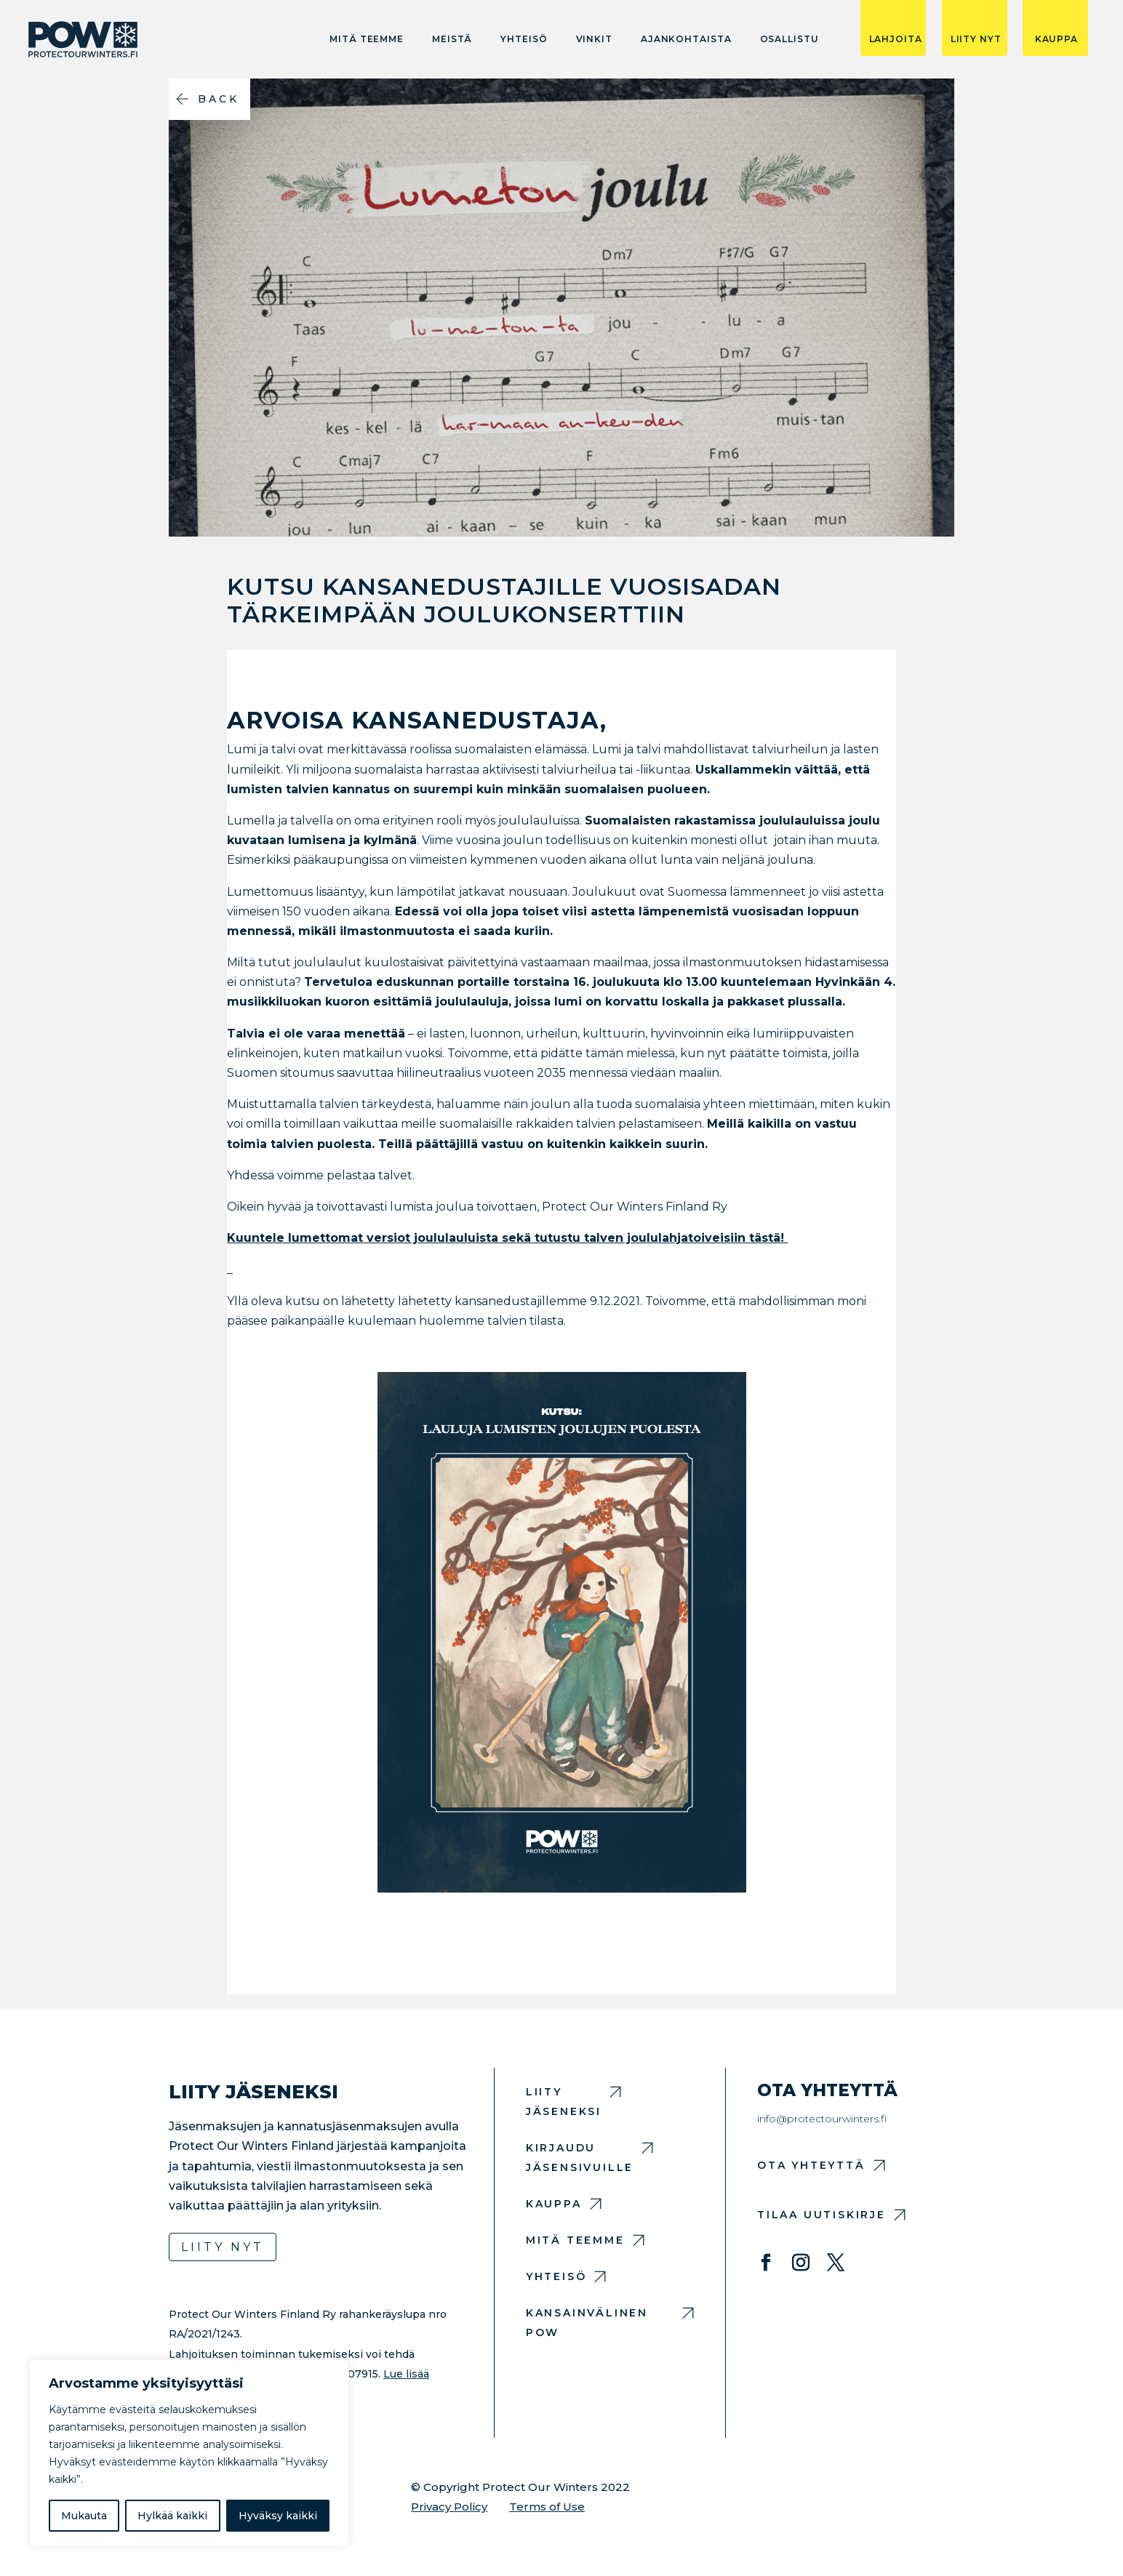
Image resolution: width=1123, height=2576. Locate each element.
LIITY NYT (976, 39)
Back (218, 98)
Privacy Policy (449, 2506)
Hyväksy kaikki (278, 2515)
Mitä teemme (366, 39)
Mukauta (84, 2515)
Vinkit (594, 39)
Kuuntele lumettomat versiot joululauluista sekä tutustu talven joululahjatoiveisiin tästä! (507, 1238)
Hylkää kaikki (172, 2515)
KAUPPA (1056, 39)
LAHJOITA (895, 39)
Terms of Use (547, 2506)
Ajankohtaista (686, 39)
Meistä (452, 39)
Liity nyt (222, 2247)
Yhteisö (523, 39)
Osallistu (789, 39)
